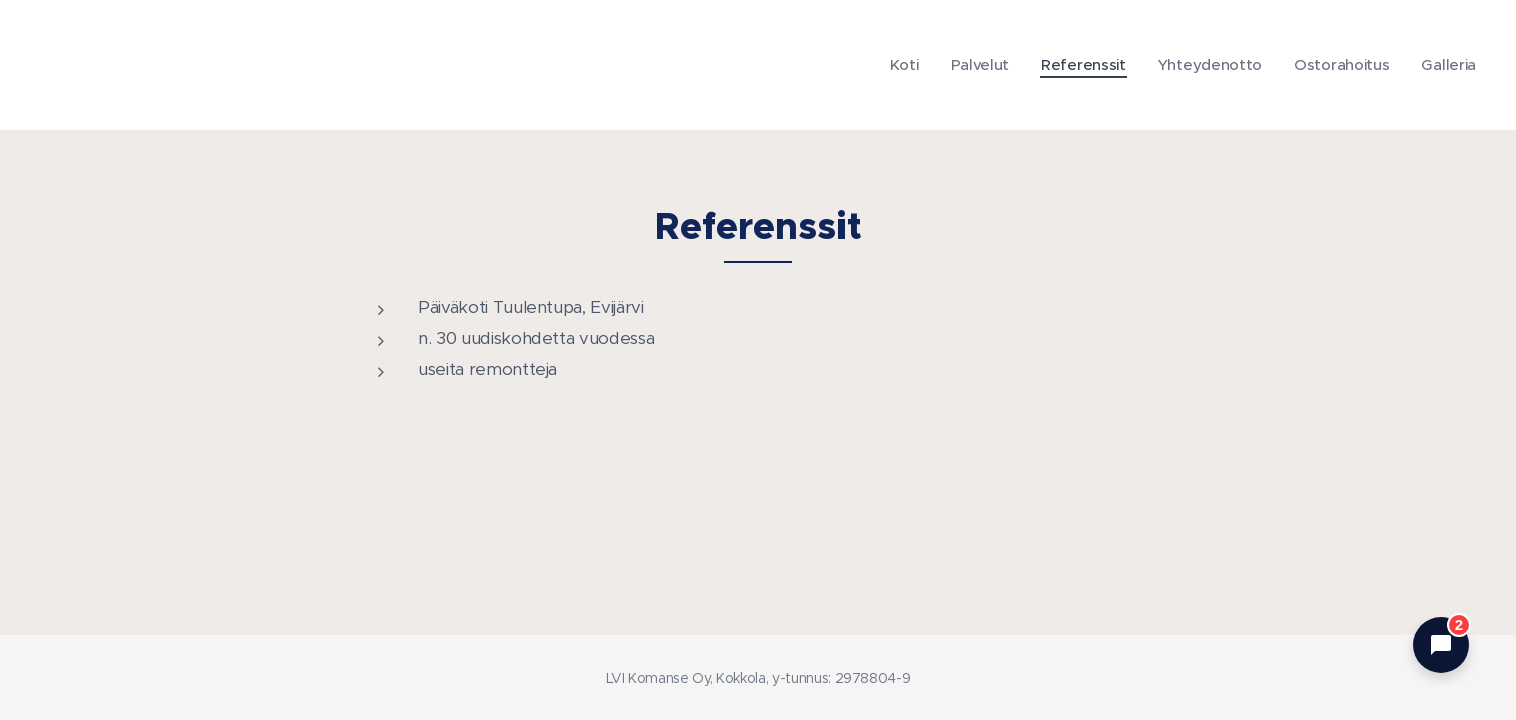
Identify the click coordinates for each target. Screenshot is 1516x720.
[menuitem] (893, 65)
